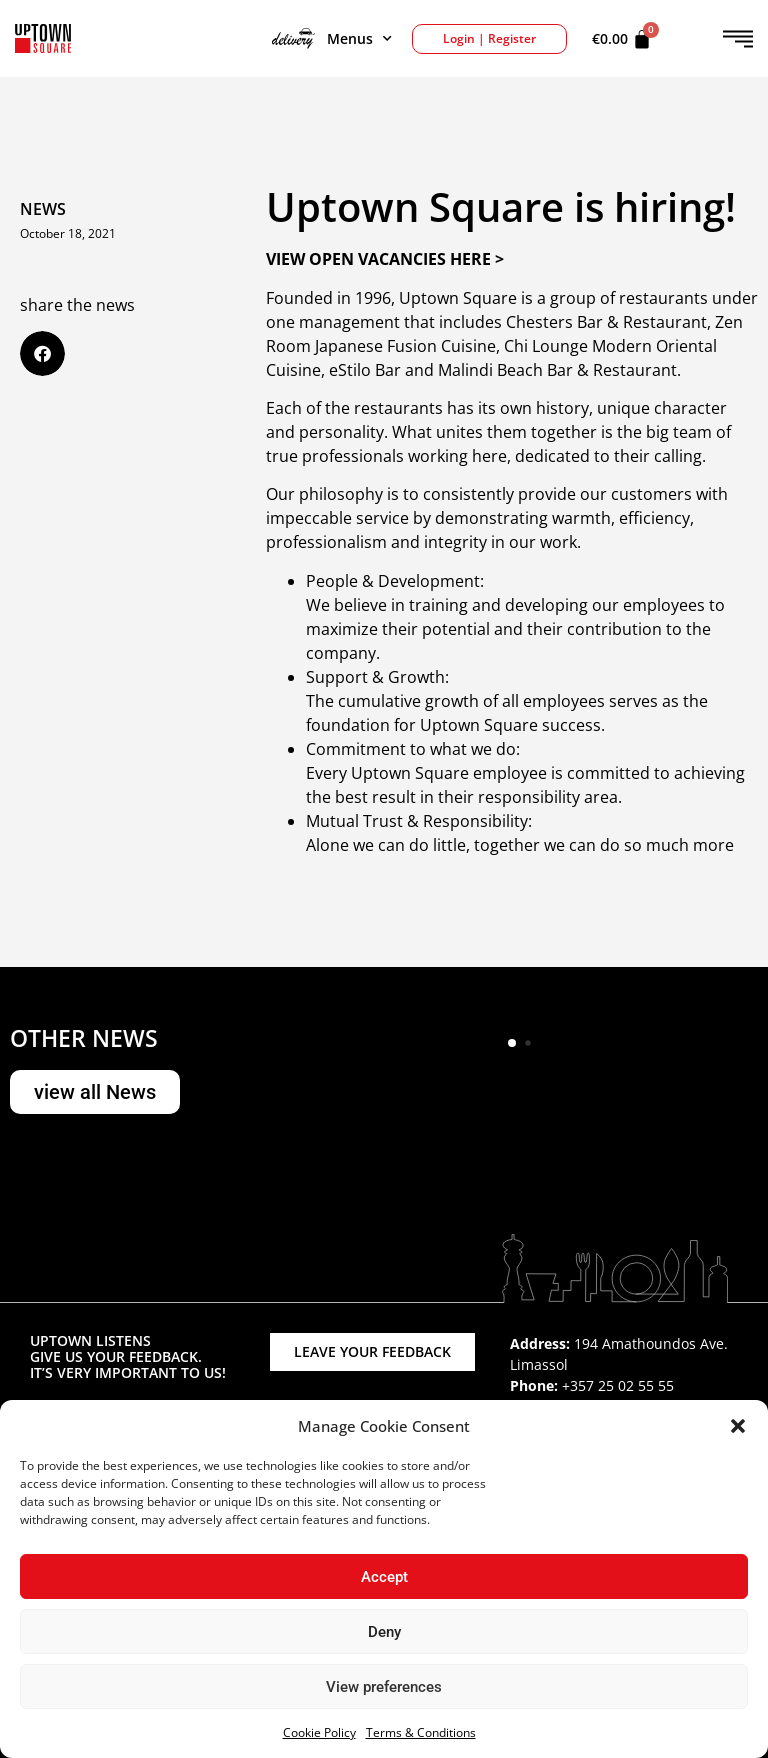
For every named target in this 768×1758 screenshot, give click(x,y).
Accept (384, 1577)
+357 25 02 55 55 (618, 1385)
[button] (738, 1426)
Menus (332, 39)
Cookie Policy (319, 1732)
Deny (384, 1632)
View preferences (384, 1687)
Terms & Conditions (421, 1732)
